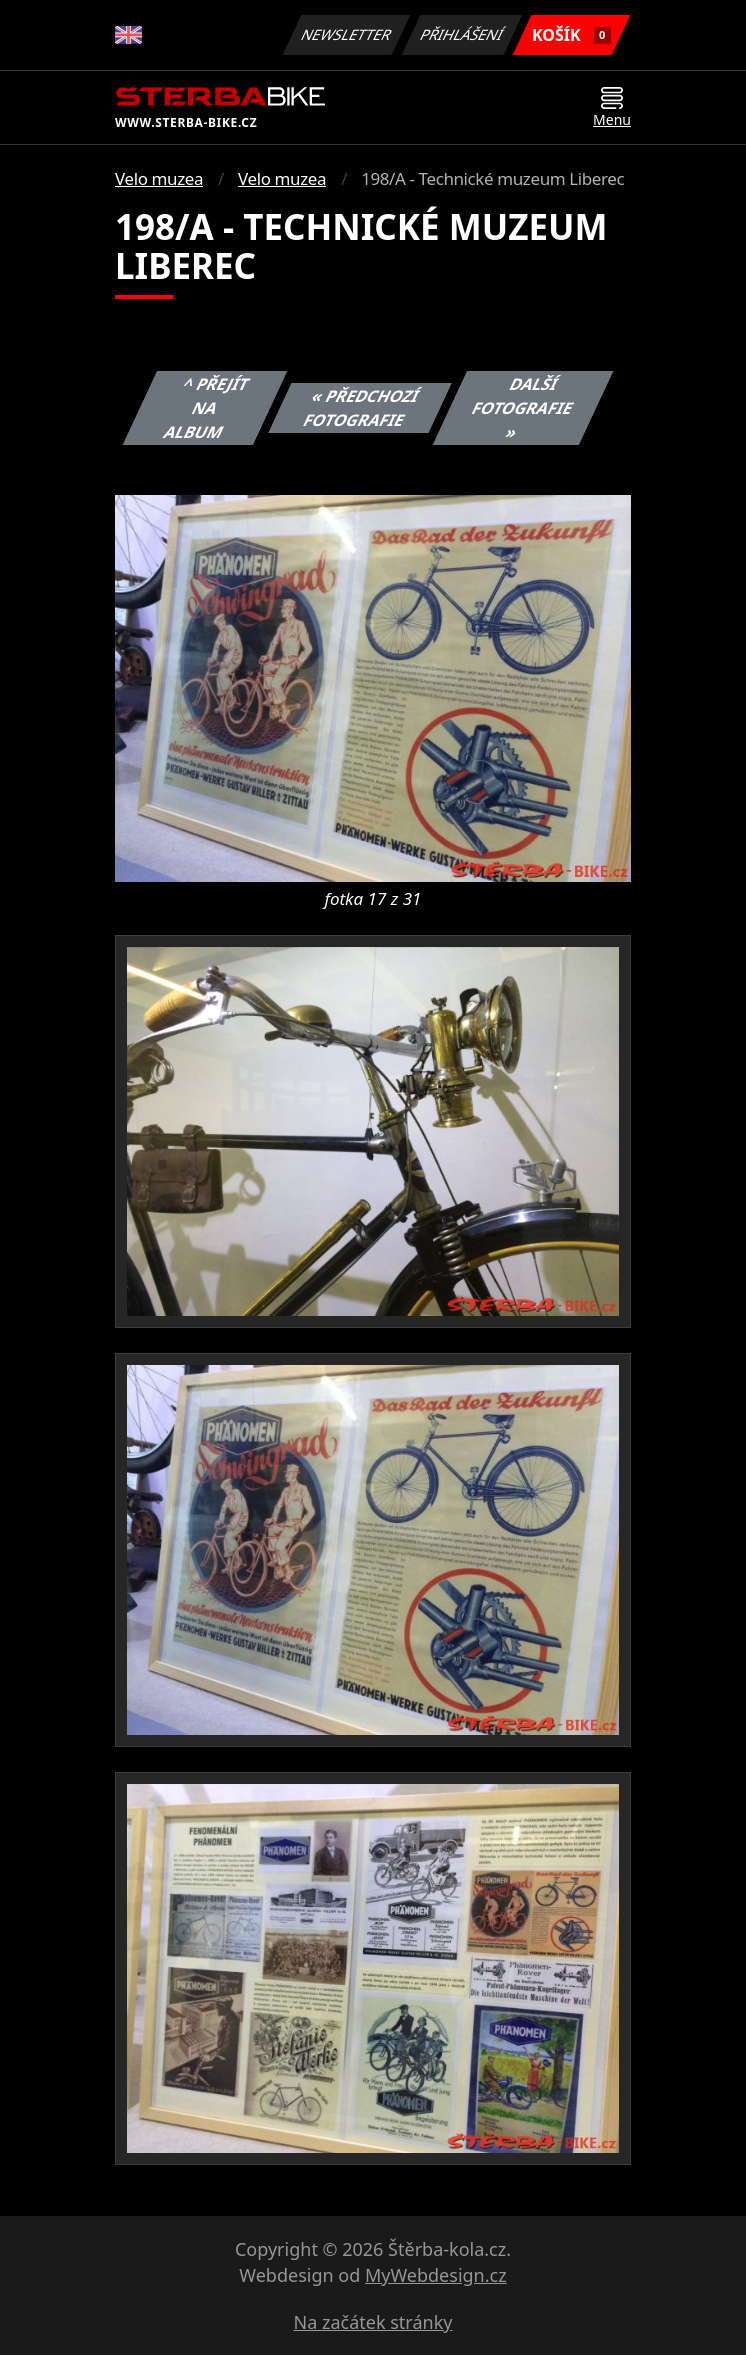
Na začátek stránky (373, 2322)
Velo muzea (159, 178)
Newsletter (346, 34)
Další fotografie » (523, 408)
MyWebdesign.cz (436, 2275)
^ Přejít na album (207, 408)
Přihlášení (461, 34)
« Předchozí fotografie (362, 408)
